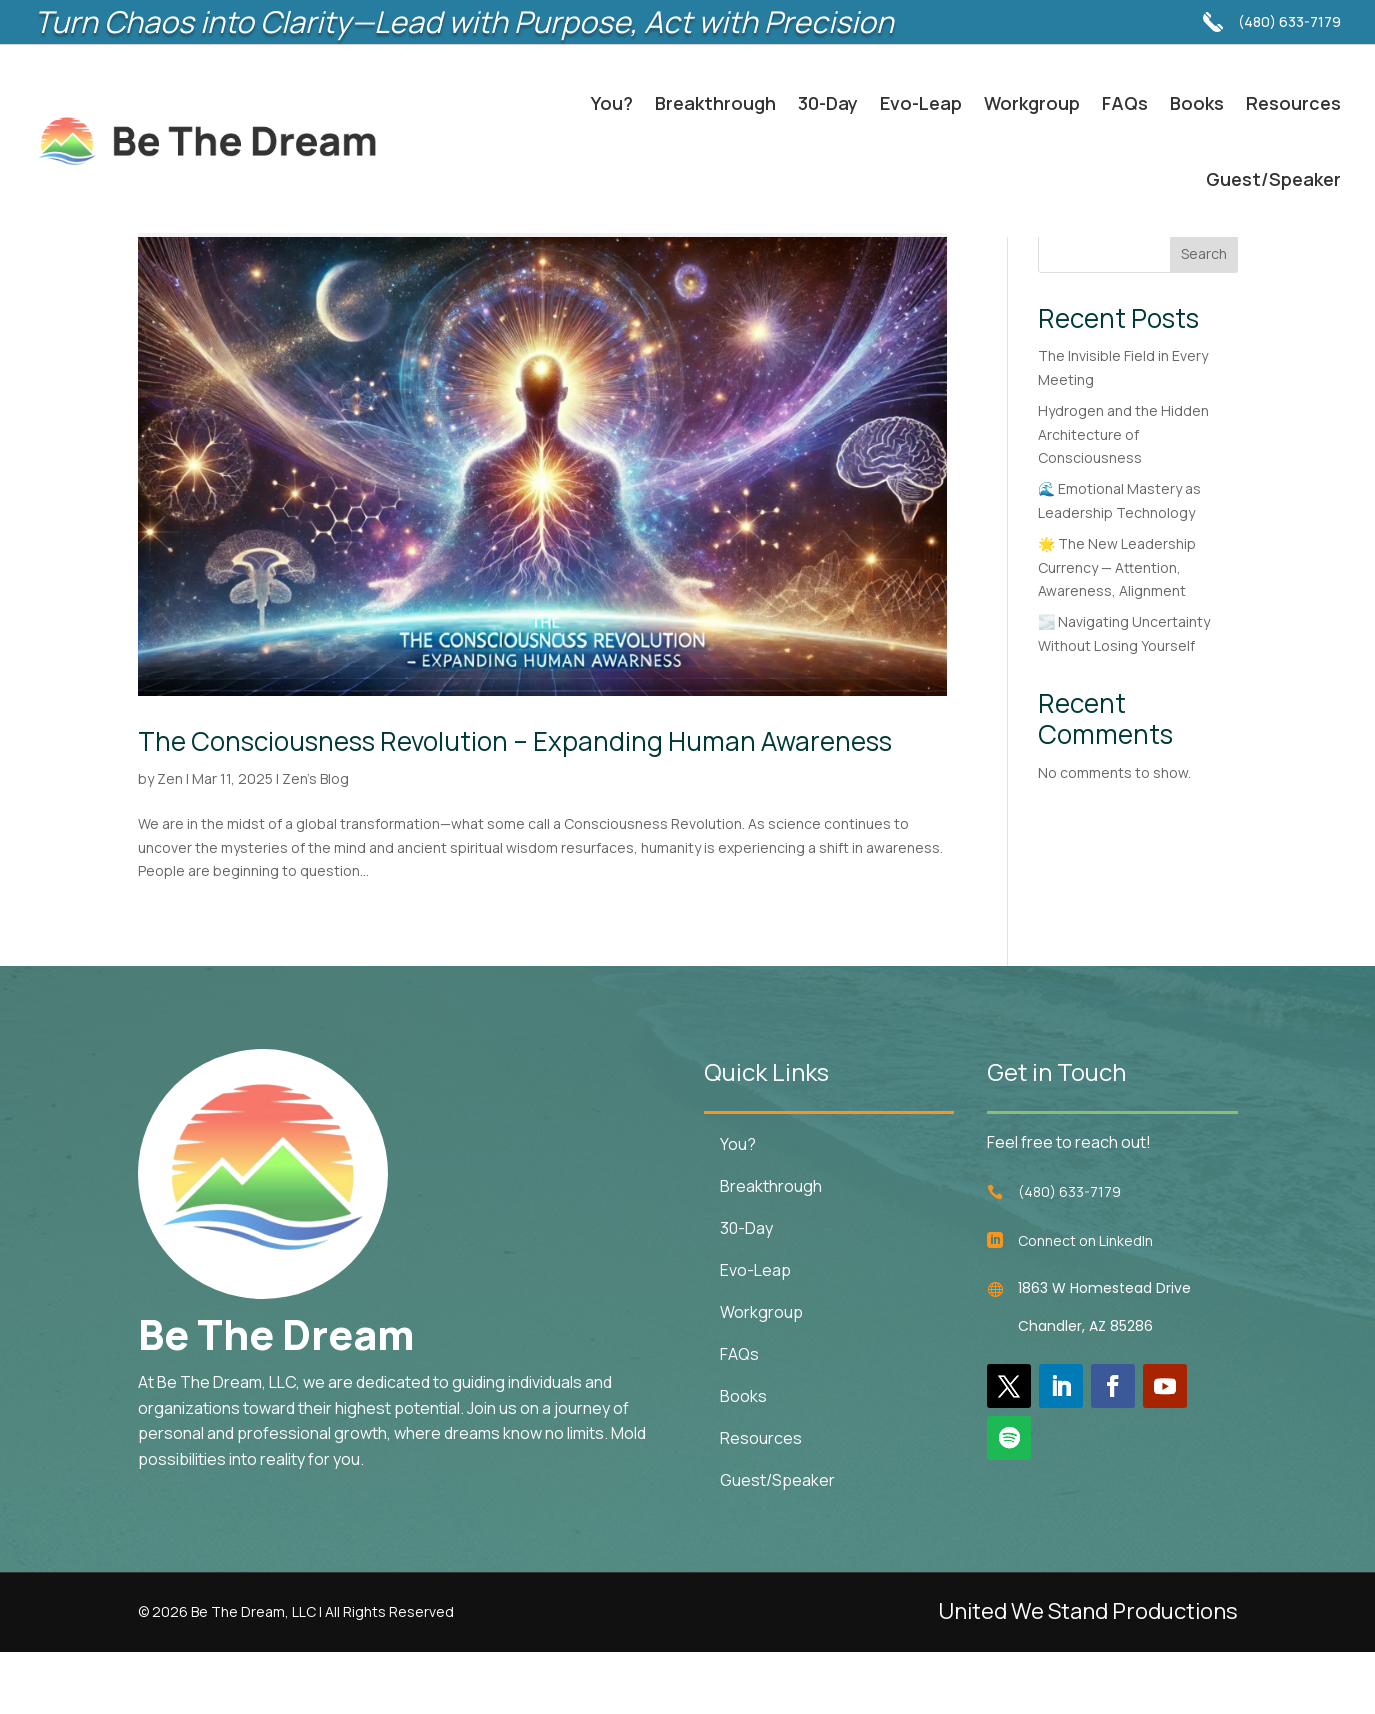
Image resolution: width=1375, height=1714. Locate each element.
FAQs (1125, 103)
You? (612, 103)
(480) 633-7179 (1289, 11)
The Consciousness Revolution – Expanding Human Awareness (515, 803)
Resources (1293, 103)
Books (1197, 103)
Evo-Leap (921, 103)
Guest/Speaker (1273, 179)
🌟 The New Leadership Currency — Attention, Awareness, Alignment (1117, 629)
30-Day (828, 103)
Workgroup (1032, 103)
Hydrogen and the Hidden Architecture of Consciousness (1123, 496)
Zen (170, 840)
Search (1204, 315)
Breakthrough (715, 103)
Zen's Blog (315, 840)
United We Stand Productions (1088, 1673)
